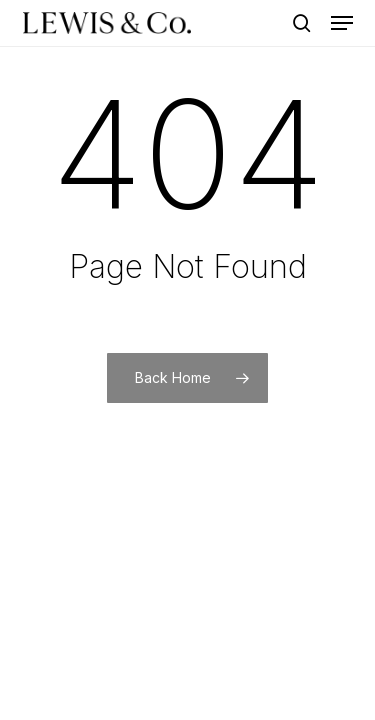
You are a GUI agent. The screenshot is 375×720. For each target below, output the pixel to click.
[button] (342, 23)
